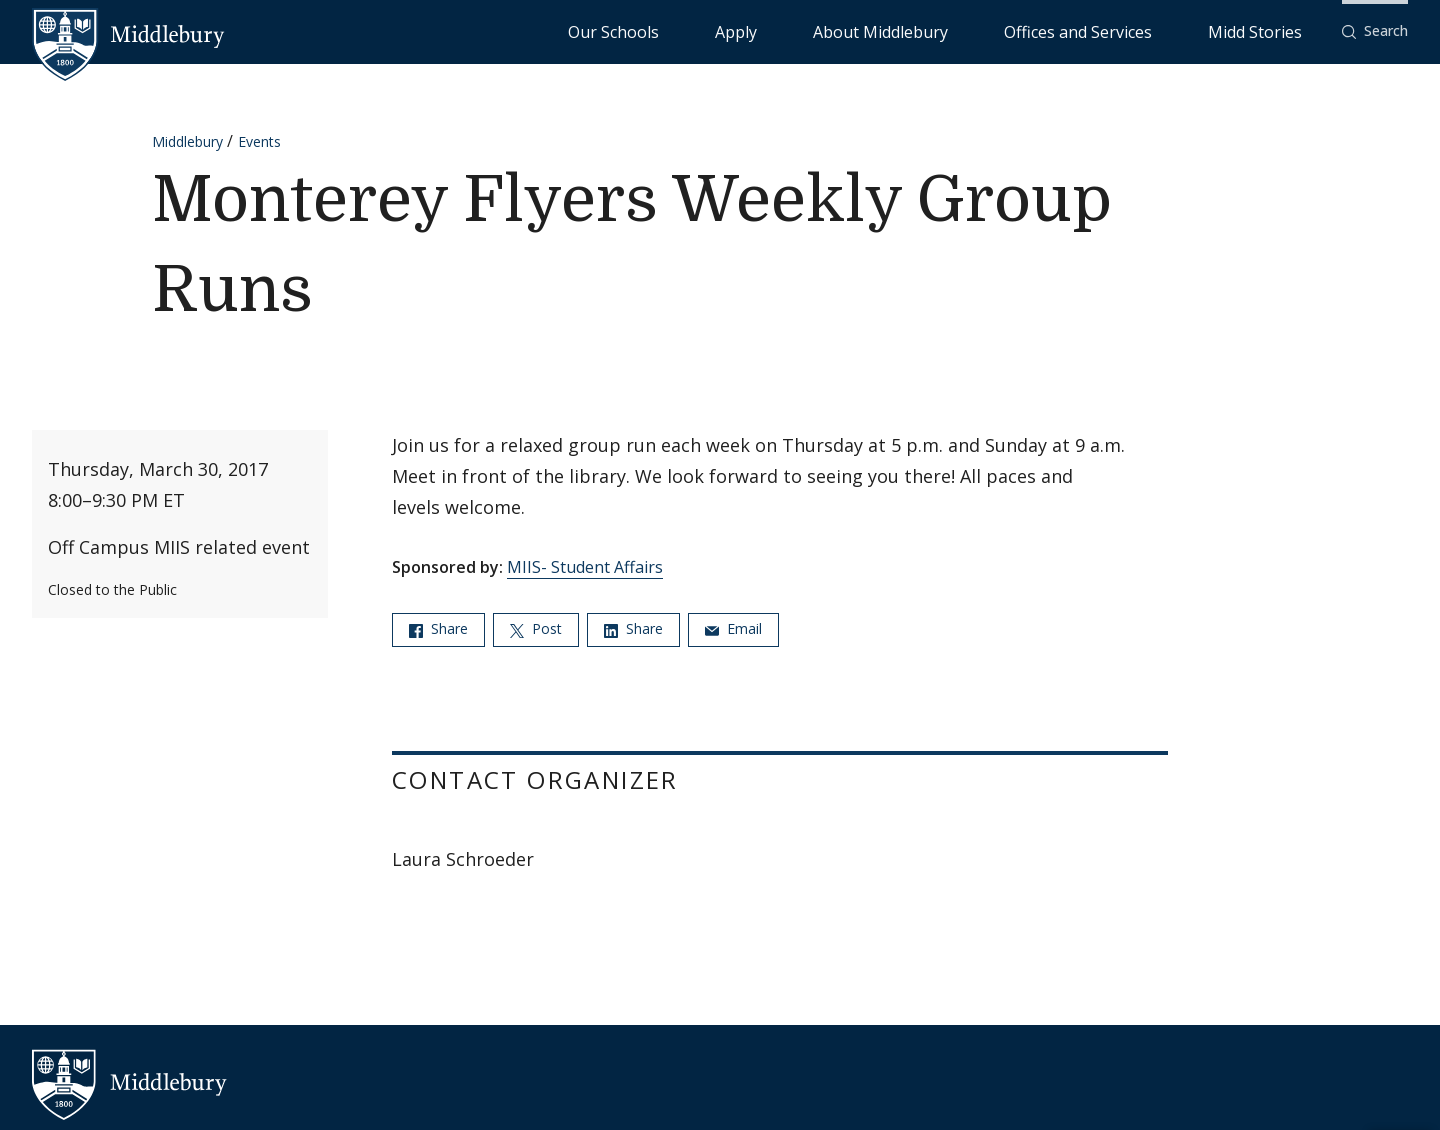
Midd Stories (1277, 30)
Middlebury (187, 141)
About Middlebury (999, 30)
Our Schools (819, 30)
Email (733, 628)
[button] (1375, 31)
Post (536, 628)
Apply (900, 30)
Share (438, 628)
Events (259, 141)
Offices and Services (1146, 30)
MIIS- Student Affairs (585, 567)
